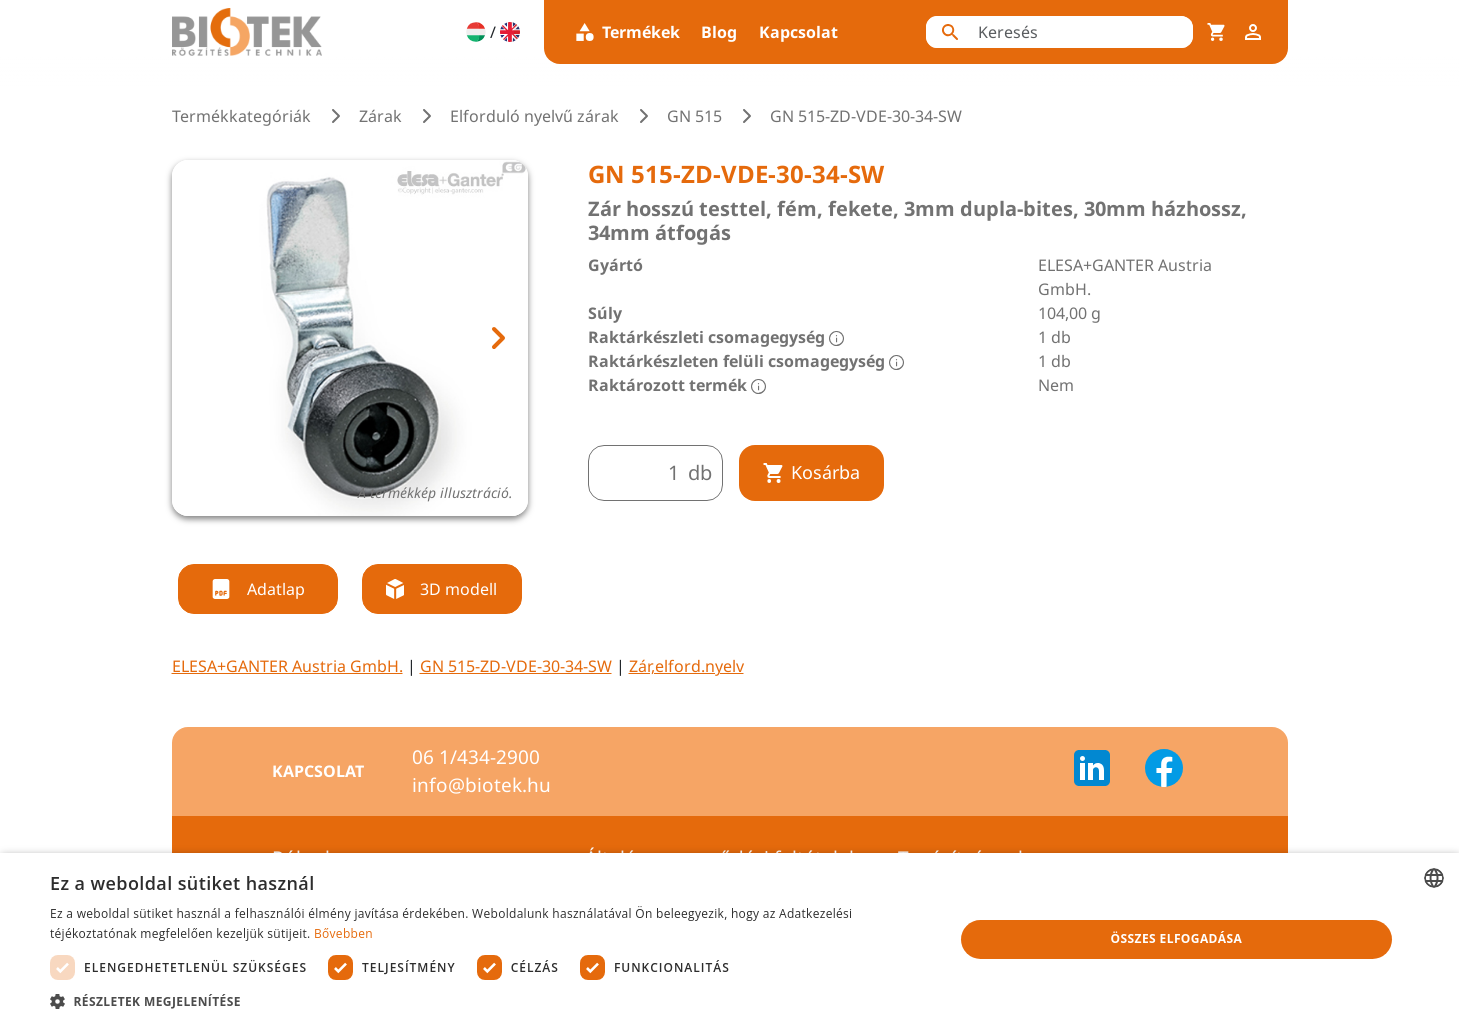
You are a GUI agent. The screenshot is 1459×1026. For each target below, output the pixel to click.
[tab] (331, 540)
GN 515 (694, 116)
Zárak (380, 116)
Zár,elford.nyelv (686, 666)
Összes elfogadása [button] (1177, 938)
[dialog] (729, 939)
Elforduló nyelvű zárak (534, 116)
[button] (488, 1001)
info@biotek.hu (481, 785)
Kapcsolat (798, 32)
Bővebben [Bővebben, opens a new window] (343, 933)
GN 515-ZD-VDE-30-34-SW (516, 666)
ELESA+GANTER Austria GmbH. (287, 666)
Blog (719, 32)
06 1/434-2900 (476, 757)
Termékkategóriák (241, 116)
